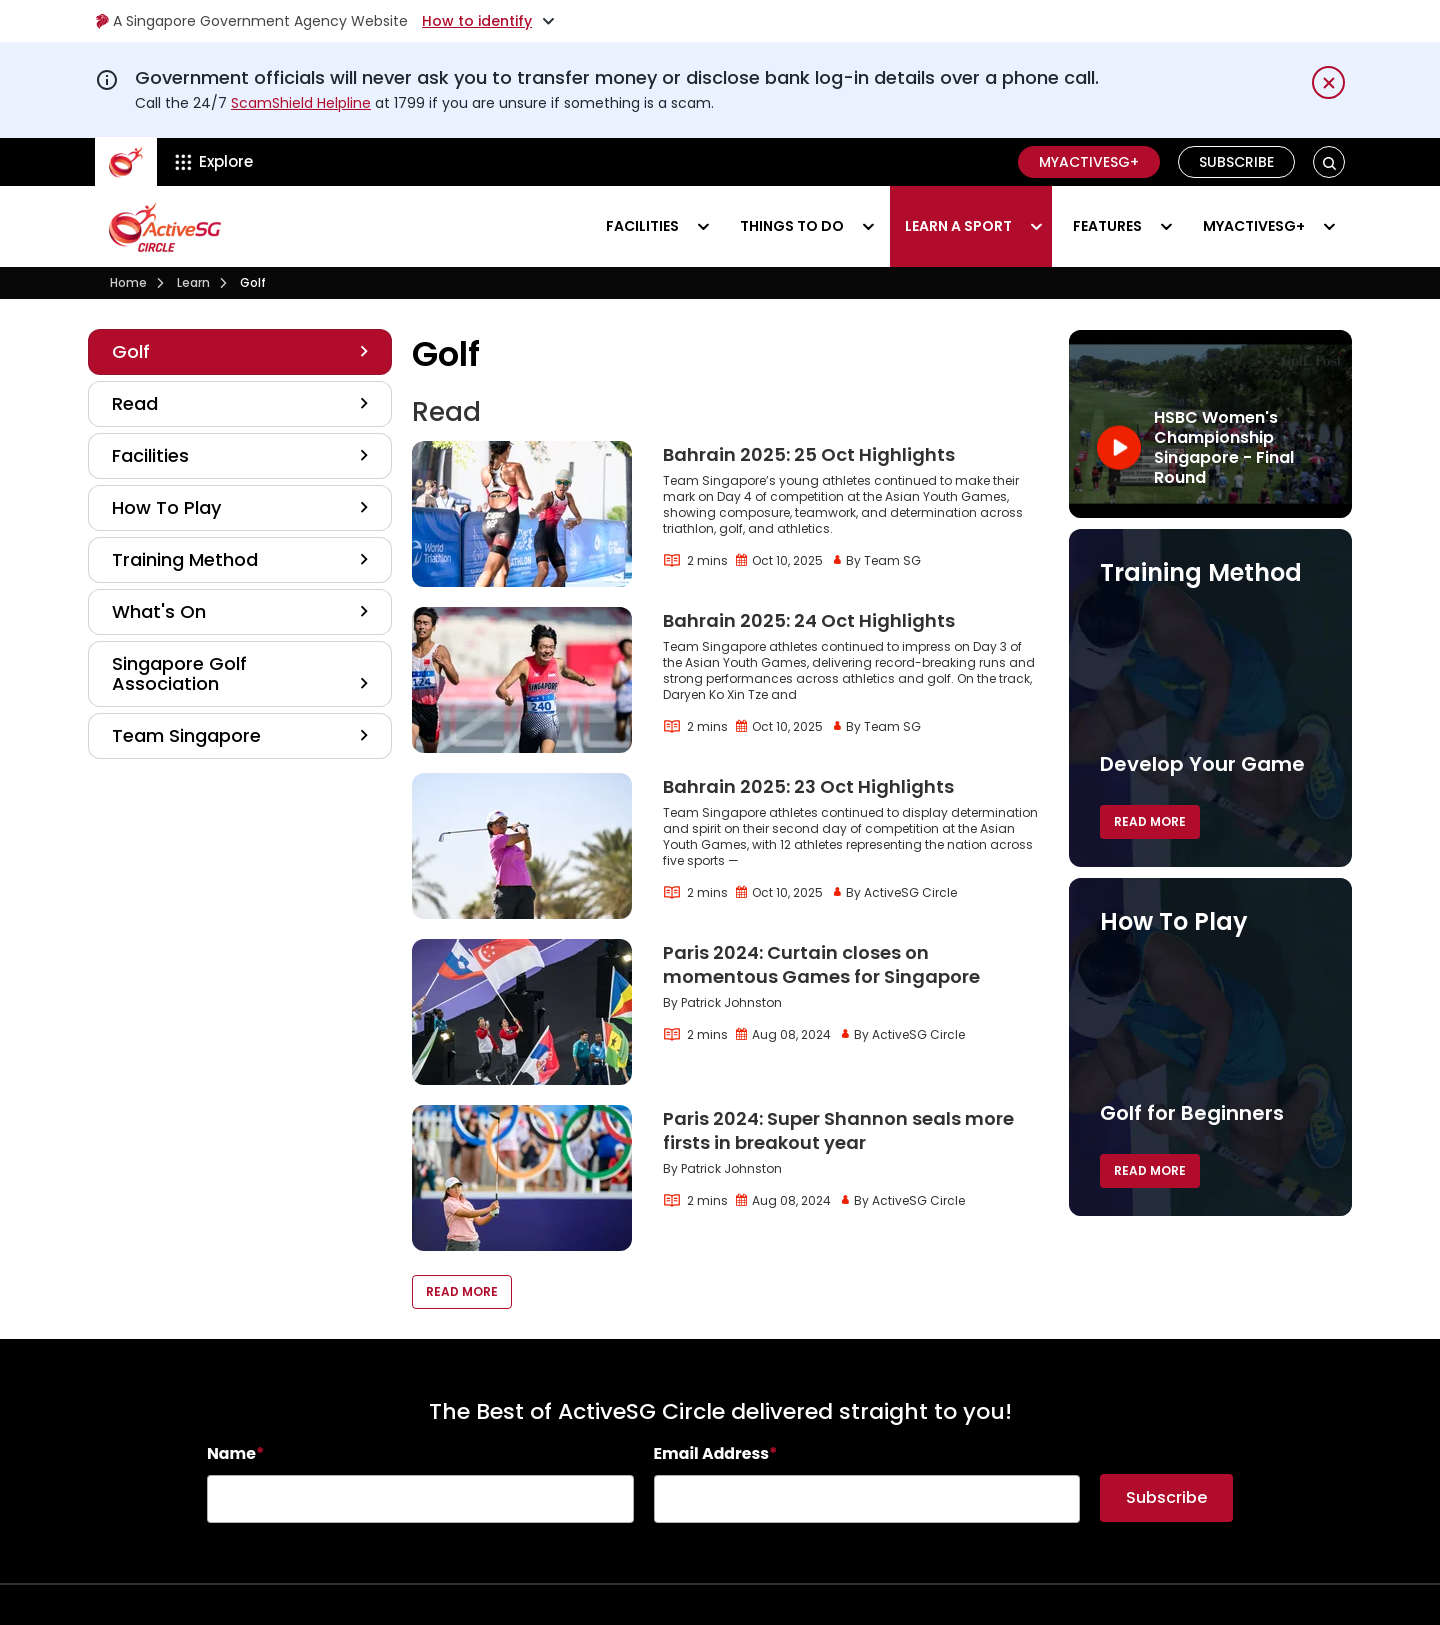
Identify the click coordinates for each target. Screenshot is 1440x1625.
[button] (1329, 162)
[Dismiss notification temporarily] (1328, 82)
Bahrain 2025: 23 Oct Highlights (808, 786)
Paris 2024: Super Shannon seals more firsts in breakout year (838, 1130)
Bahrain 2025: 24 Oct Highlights (809, 620)
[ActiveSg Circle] (126, 162)
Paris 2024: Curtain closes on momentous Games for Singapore (821, 964)
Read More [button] (462, 1291)
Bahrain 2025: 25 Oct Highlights (809, 454)
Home (128, 282)
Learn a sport (958, 226)
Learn (193, 282)
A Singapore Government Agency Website (251, 21)
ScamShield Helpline (301, 103)
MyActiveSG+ (1089, 162)
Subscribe (1236, 162)
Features (1107, 226)
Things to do (792, 226)
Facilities (642, 226)
